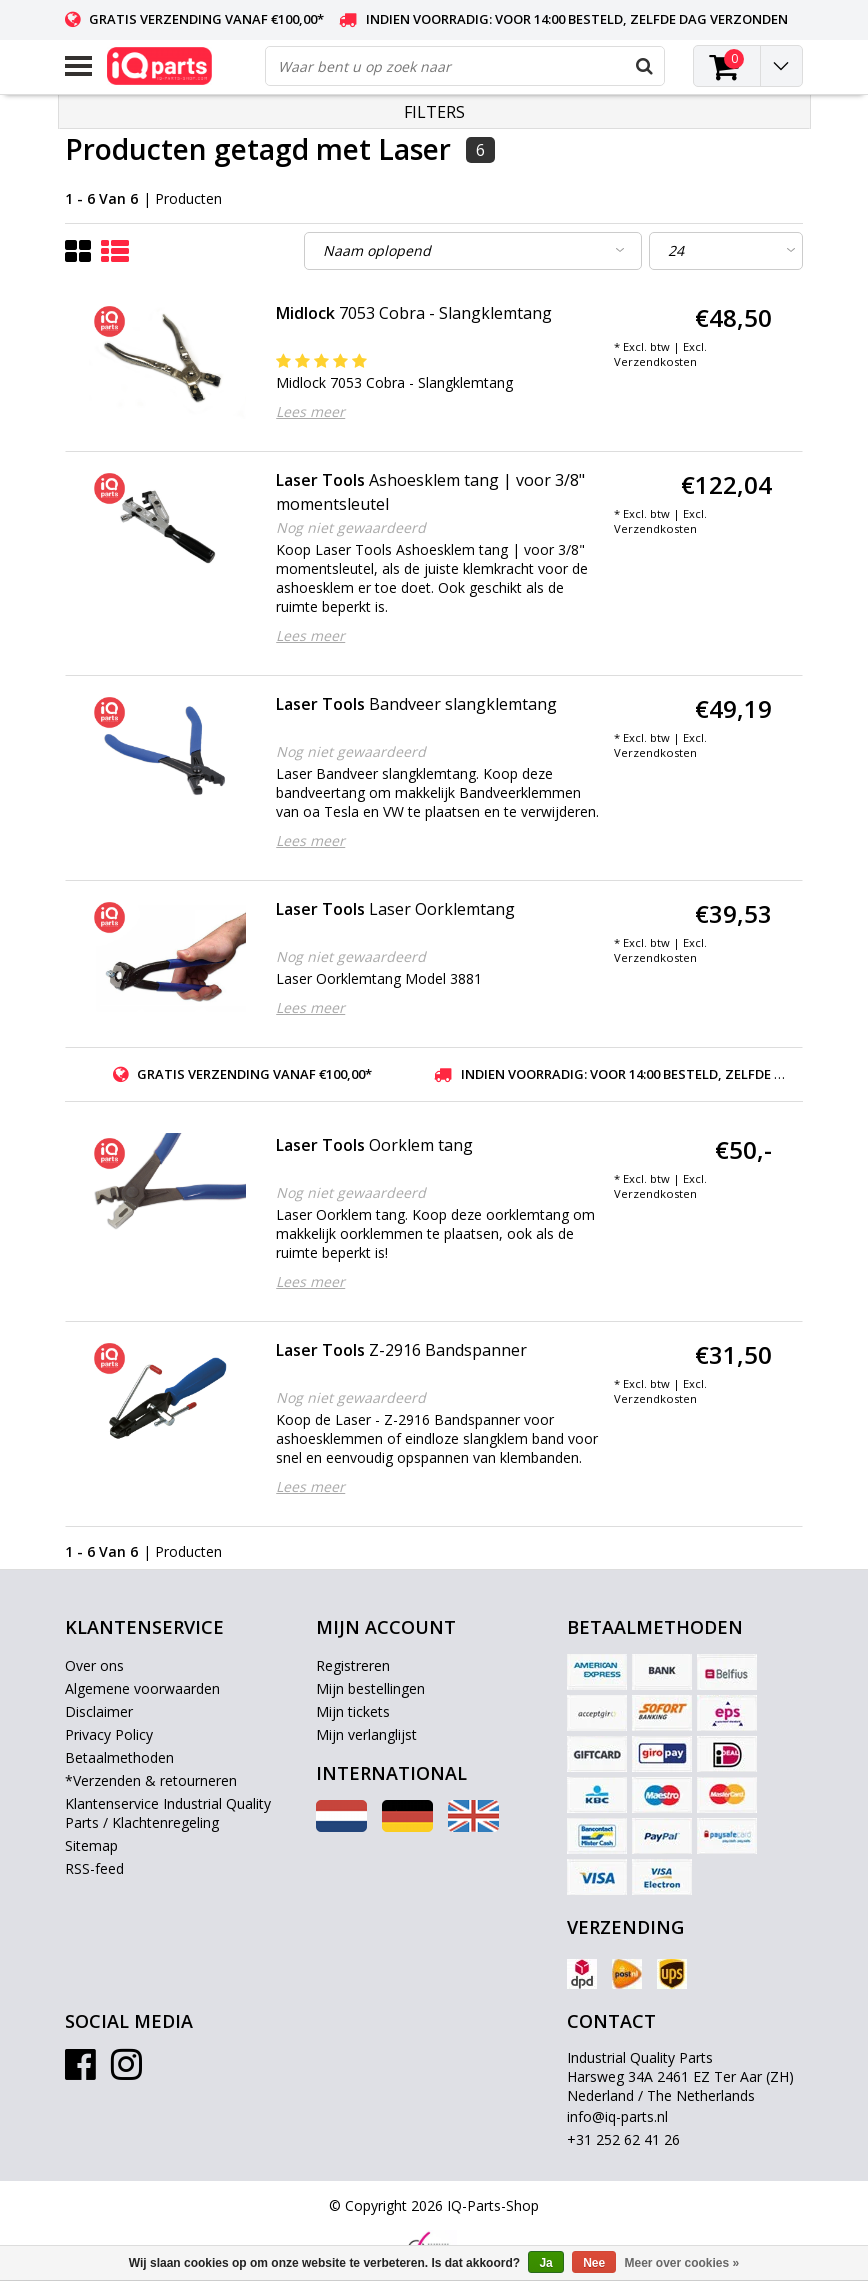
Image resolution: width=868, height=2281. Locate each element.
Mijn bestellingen (370, 1688)
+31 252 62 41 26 (623, 2139)
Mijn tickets (353, 1711)
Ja (545, 2263)
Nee (594, 2263)
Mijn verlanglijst (366, 1734)
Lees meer (310, 411)
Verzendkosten (655, 361)
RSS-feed (94, 1868)
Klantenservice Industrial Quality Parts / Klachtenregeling (168, 1813)
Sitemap (91, 1845)
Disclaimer (99, 1711)
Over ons (94, 1665)
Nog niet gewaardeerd (351, 527)
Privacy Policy (109, 1734)
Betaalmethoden (119, 1757)
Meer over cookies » (682, 2263)
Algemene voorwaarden (142, 1688)
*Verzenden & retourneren (151, 1780)
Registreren (353, 1665)
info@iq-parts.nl (617, 2116)
